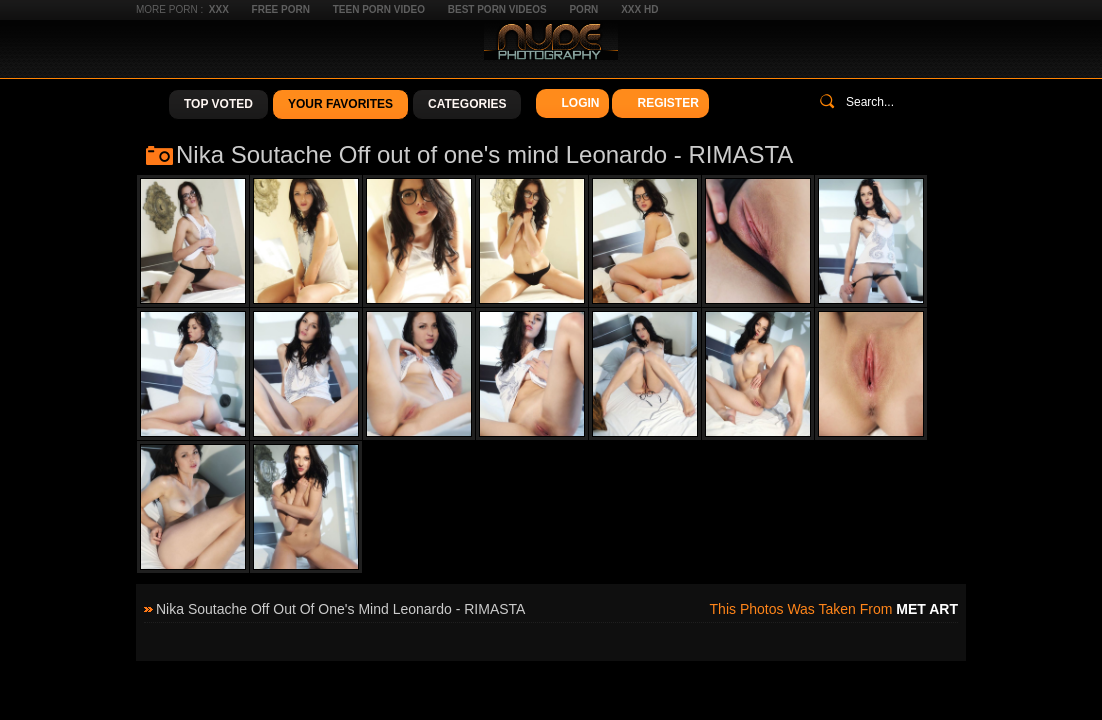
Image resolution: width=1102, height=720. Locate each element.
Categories (467, 104)
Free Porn (281, 9)
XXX (219, 9)
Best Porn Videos (497, 9)
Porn (583, 9)
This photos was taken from (834, 609)
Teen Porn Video (379, 9)
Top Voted (218, 104)
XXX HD (639, 9)
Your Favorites (340, 104)
